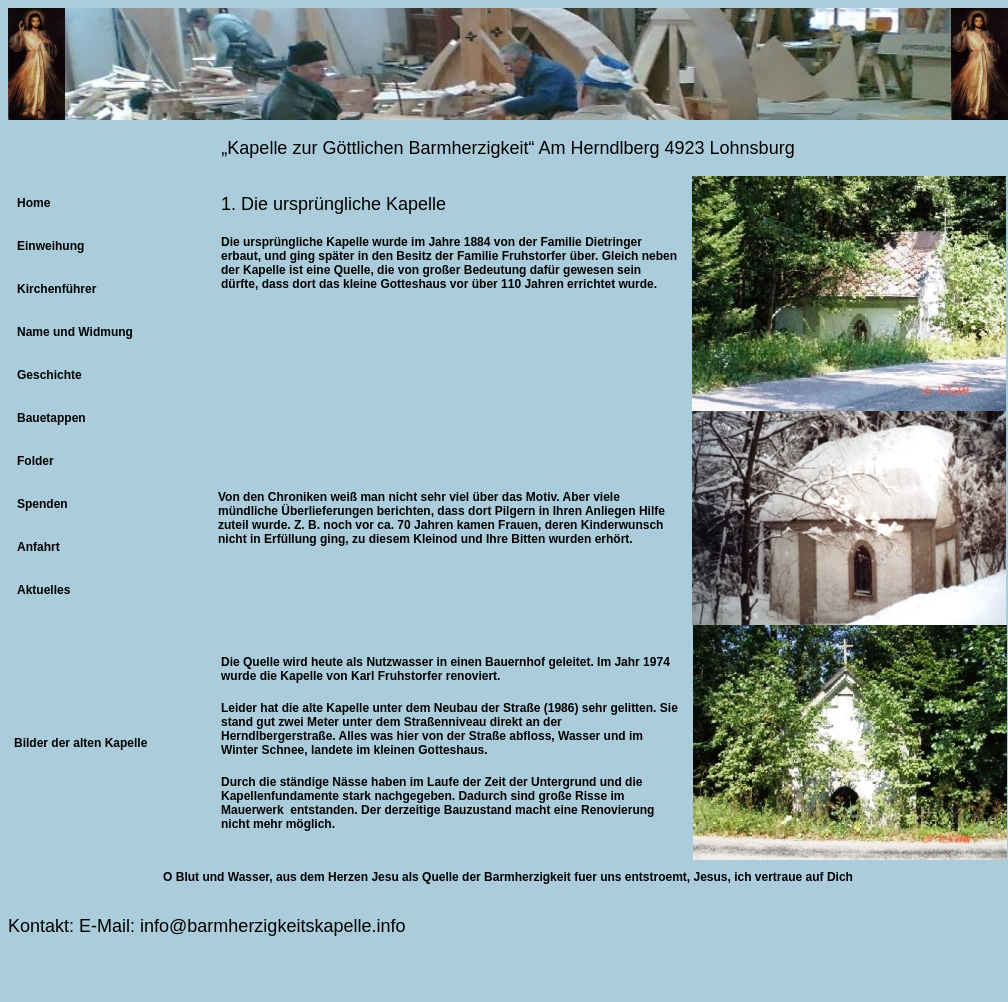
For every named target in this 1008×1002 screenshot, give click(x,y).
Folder (35, 461)
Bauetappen (51, 418)
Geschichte (49, 375)
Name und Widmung (75, 332)
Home (33, 203)
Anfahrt (38, 547)
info (390, 926)
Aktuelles (43, 590)
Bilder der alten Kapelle (80, 743)
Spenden (42, 504)
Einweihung (50, 246)
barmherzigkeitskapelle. (281, 926)
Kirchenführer (56, 289)
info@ (163, 926)
